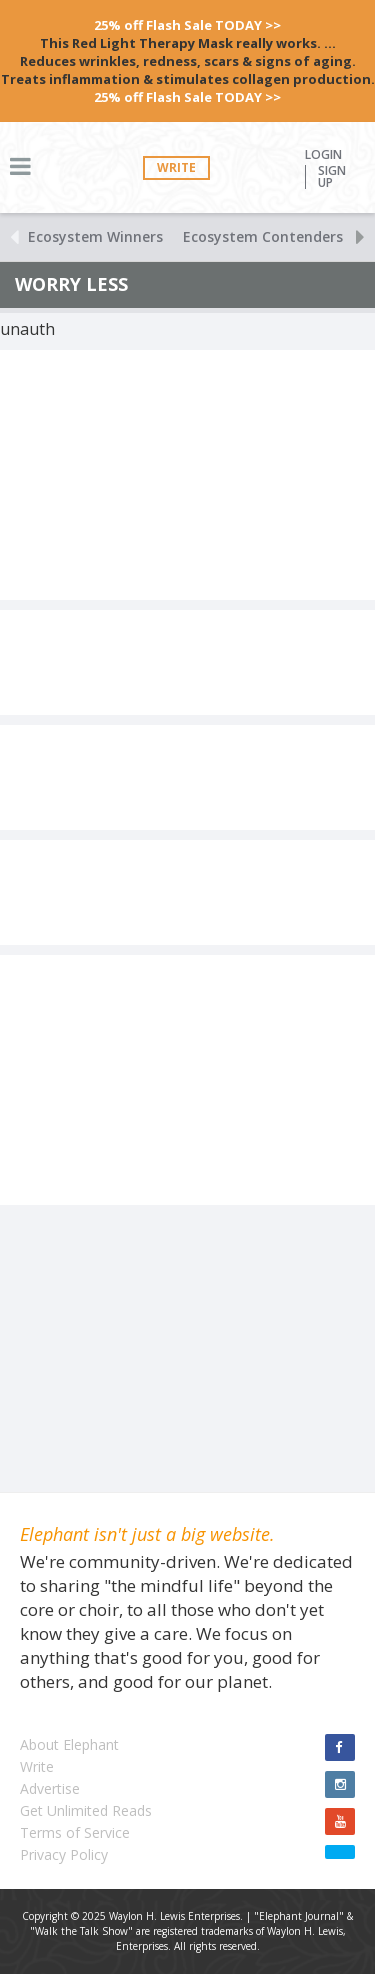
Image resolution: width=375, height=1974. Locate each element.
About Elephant (69, 1744)
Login (323, 155)
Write (176, 167)
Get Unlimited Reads (86, 1810)
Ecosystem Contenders (263, 236)
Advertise (50, 1788)
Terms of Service (75, 1832)
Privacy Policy (64, 1854)
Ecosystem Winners (95, 236)
